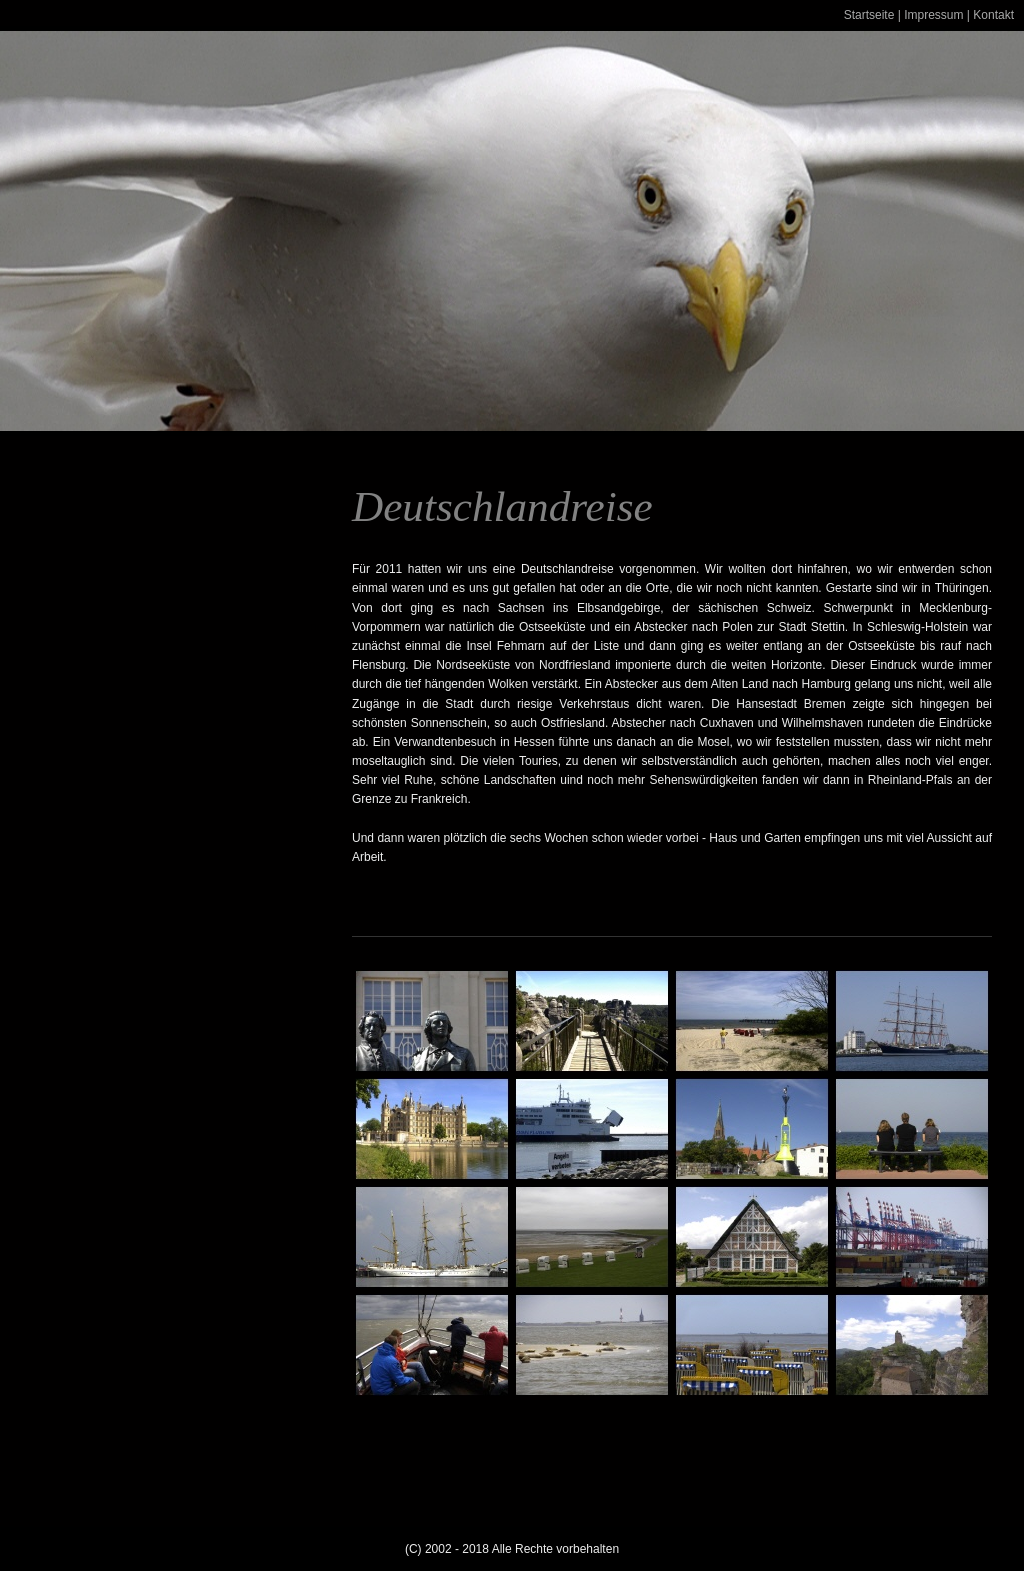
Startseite (869, 15)
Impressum (933, 15)
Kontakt (993, 15)
